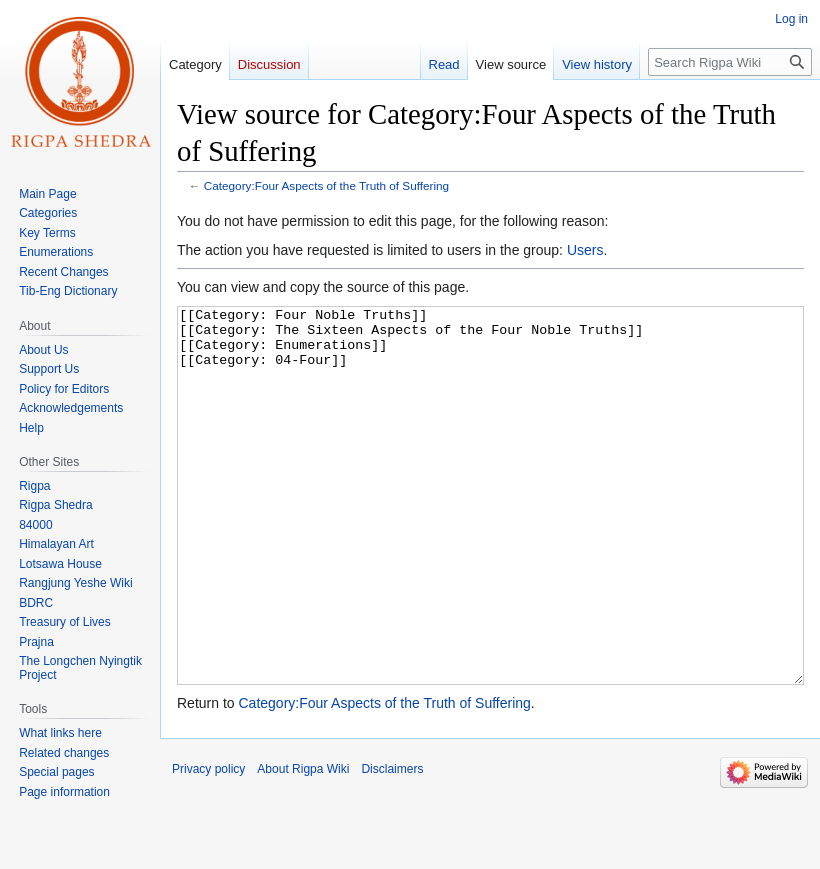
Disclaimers (392, 844)
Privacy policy (208, 844)
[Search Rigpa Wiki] (730, 62)
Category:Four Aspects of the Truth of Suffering (326, 185)
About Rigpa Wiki (303, 844)
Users (585, 250)
